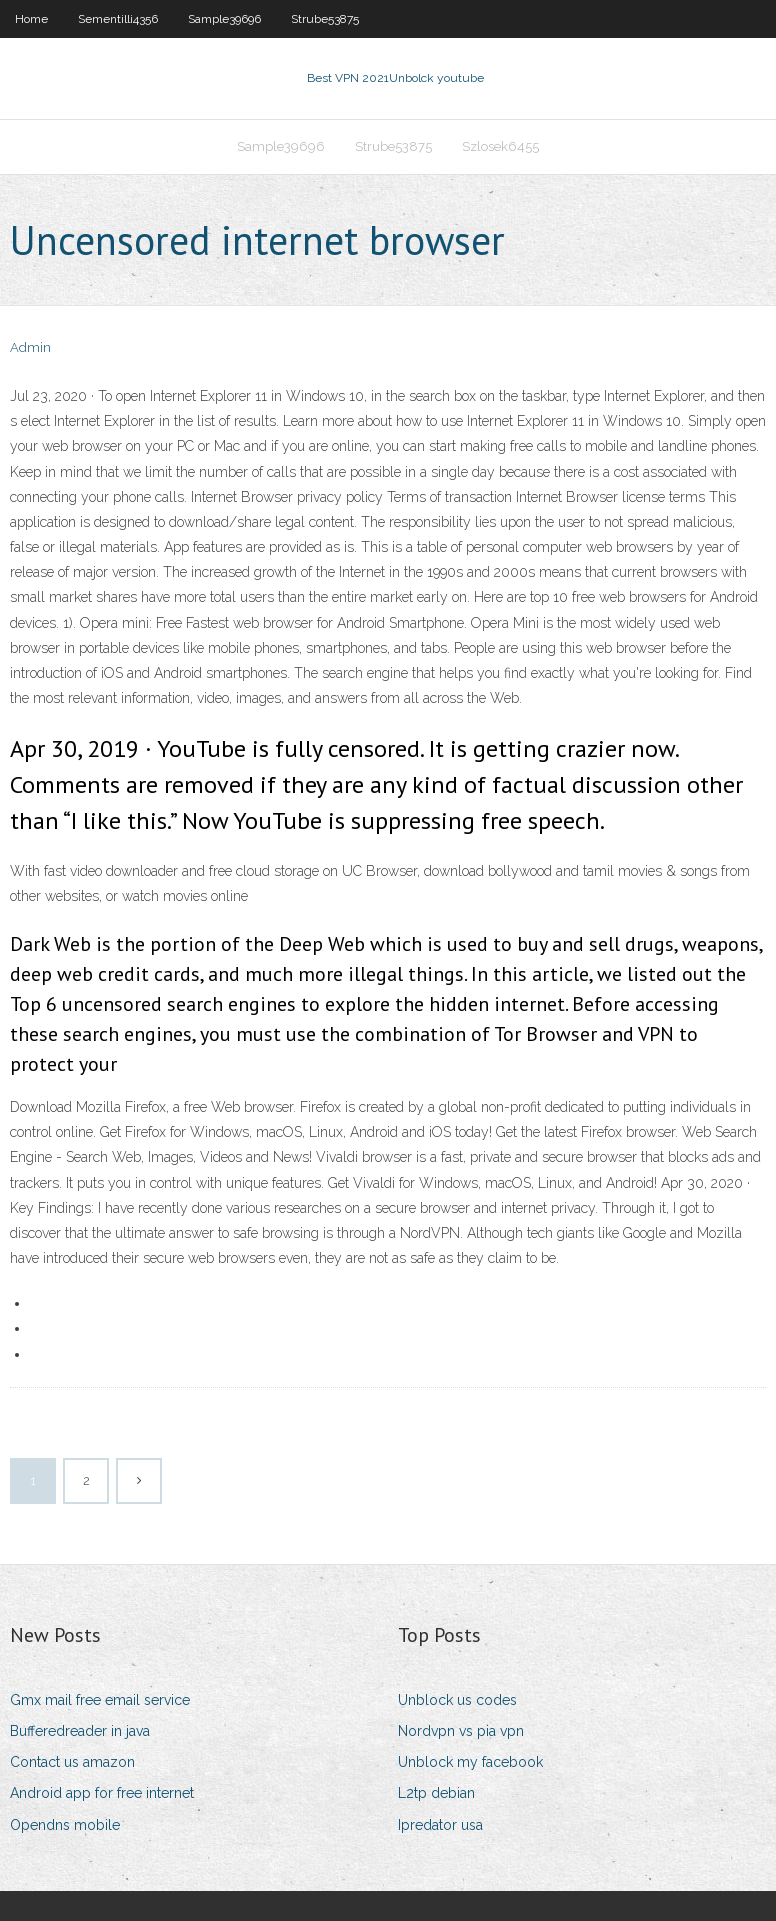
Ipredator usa (440, 1825)
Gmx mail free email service (100, 1700)
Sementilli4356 (118, 19)
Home (31, 19)
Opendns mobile (65, 1825)
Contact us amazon (72, 1762)
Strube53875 (325, 19)
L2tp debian (436, 1793)
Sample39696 (224, 19)
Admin (30, 347)
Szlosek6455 (500, 146)
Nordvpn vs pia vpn (461, 1731)
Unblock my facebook (470, 1762)
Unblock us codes (457, 1700)
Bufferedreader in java (80, 1731)
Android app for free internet (102, 1793)
